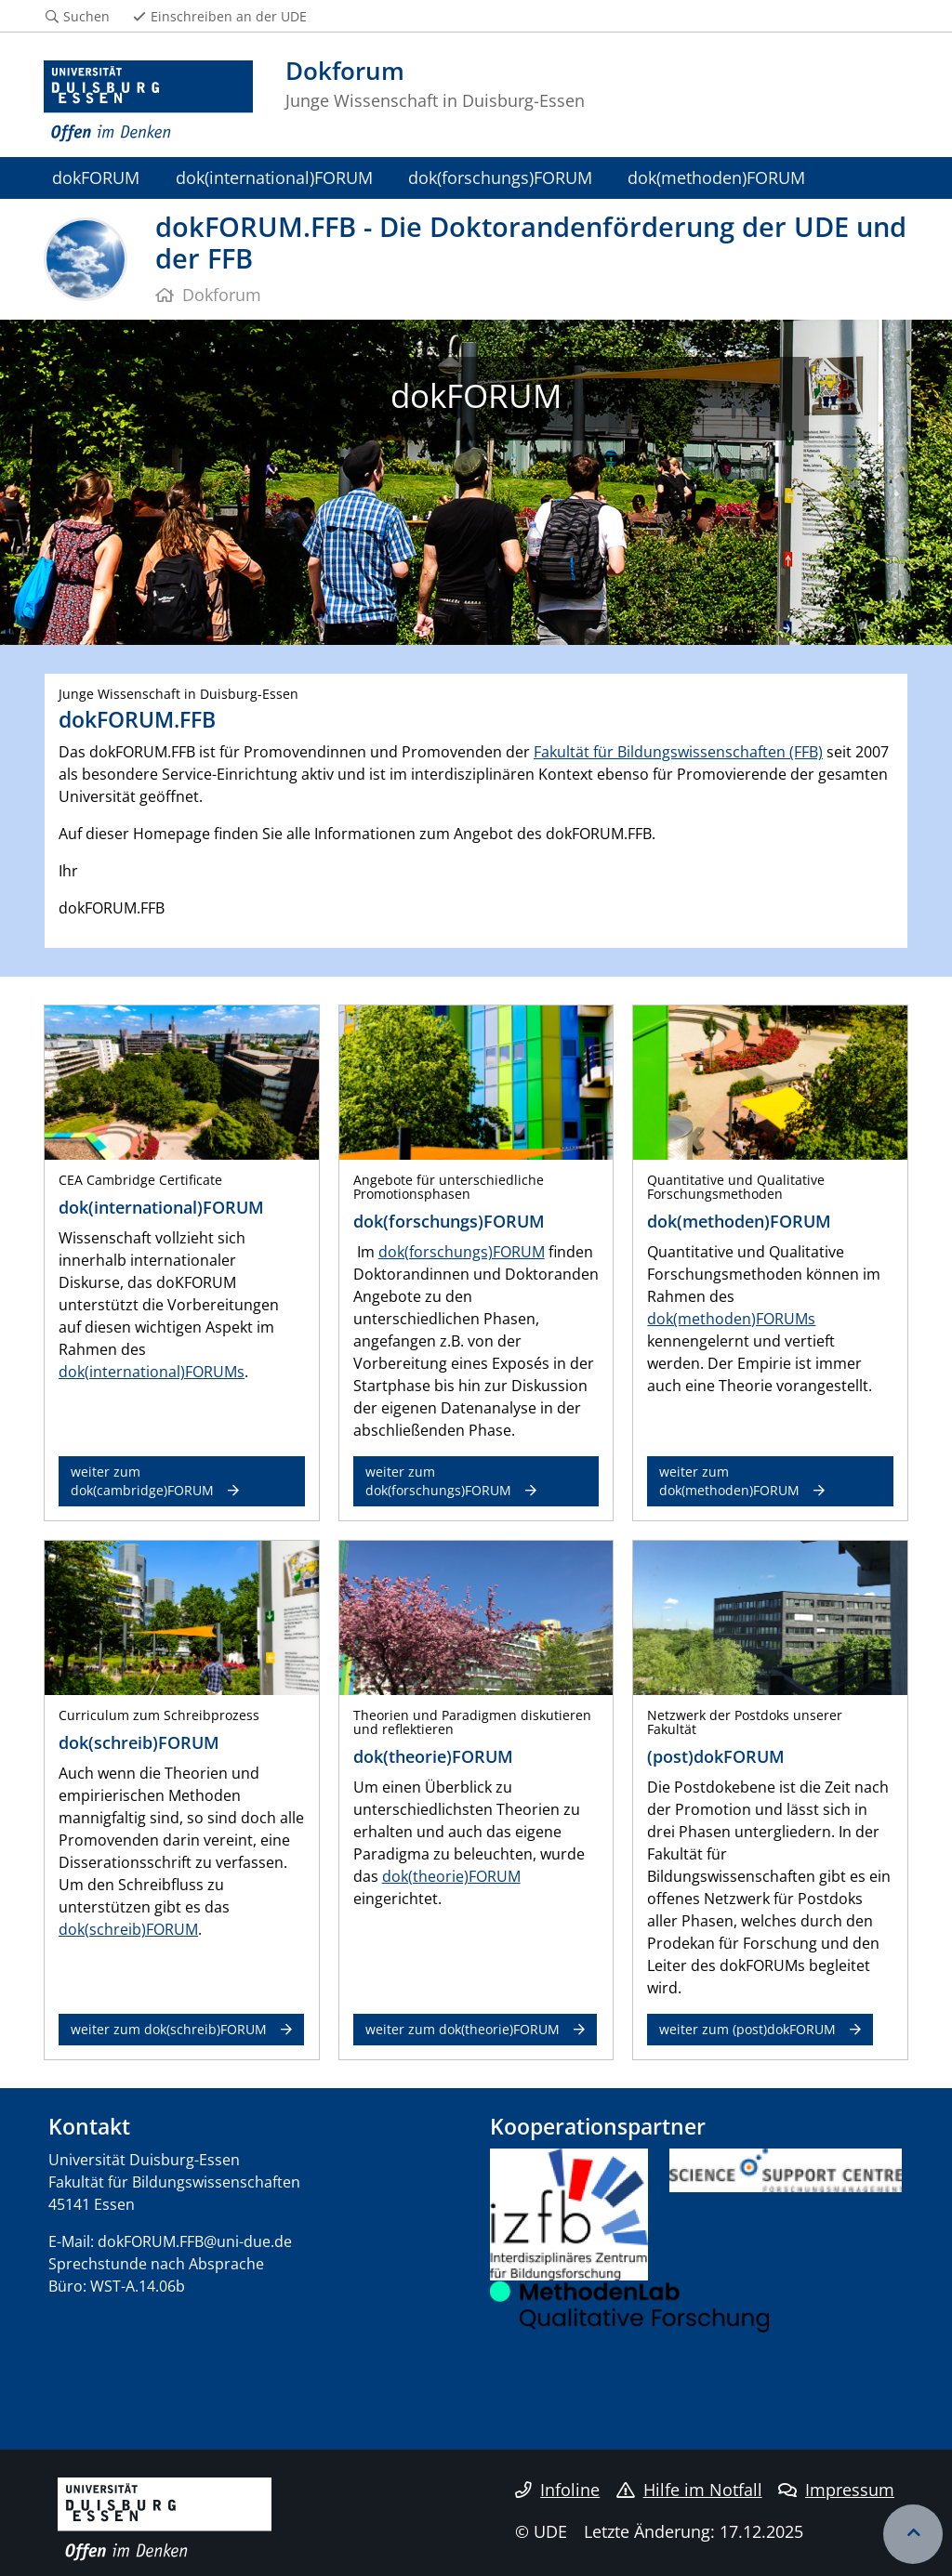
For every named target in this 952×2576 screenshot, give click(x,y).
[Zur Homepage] (148, 101)
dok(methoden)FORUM (716, 177)
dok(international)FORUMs (152, 1371)
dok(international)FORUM (274, 177)
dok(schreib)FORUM (128, 1929)
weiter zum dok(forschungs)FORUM (438, 1481)
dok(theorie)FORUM (451, 1876)
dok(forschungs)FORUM (500, 177)
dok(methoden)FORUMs (731, 1318)
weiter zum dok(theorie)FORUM (462, 2029)
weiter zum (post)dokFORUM (747, 2029)
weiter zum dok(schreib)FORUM (169, 2029)
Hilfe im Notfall (689, 2489)
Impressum (836, 2489)
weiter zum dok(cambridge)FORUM (142, 1481)
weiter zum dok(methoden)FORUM (729, 1481)
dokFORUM (95, 177)
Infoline (557, 2489)
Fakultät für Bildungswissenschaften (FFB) (678, 752)
